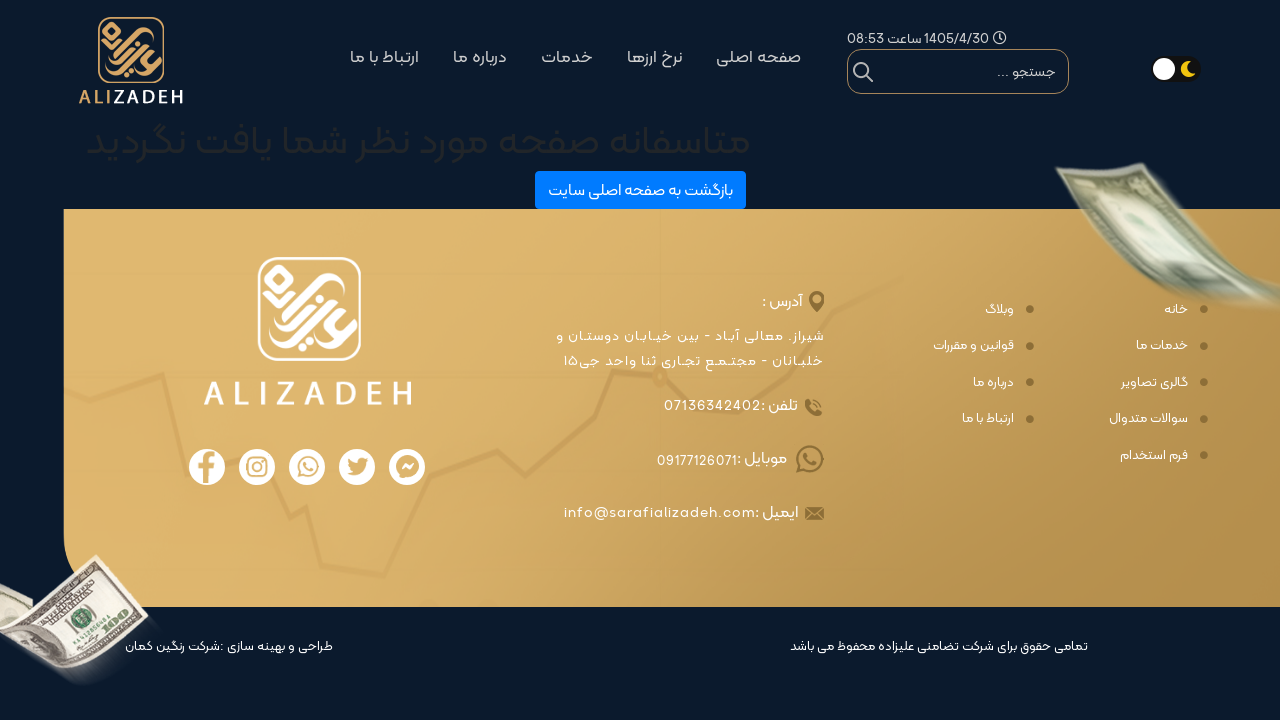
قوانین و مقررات (973, 345)
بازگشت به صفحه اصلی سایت (640, 189)
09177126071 (697, 460)
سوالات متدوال (1148, 418)
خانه (1176, 309)
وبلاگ (999, 309)
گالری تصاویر (1154, 382)
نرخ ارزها (654, 56)
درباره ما (480, 56)
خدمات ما (1162, 345)
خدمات (567, 56)
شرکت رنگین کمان (172, 646)
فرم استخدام (1154, 455)
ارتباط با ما (384, 56)
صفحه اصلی (758, 56)
